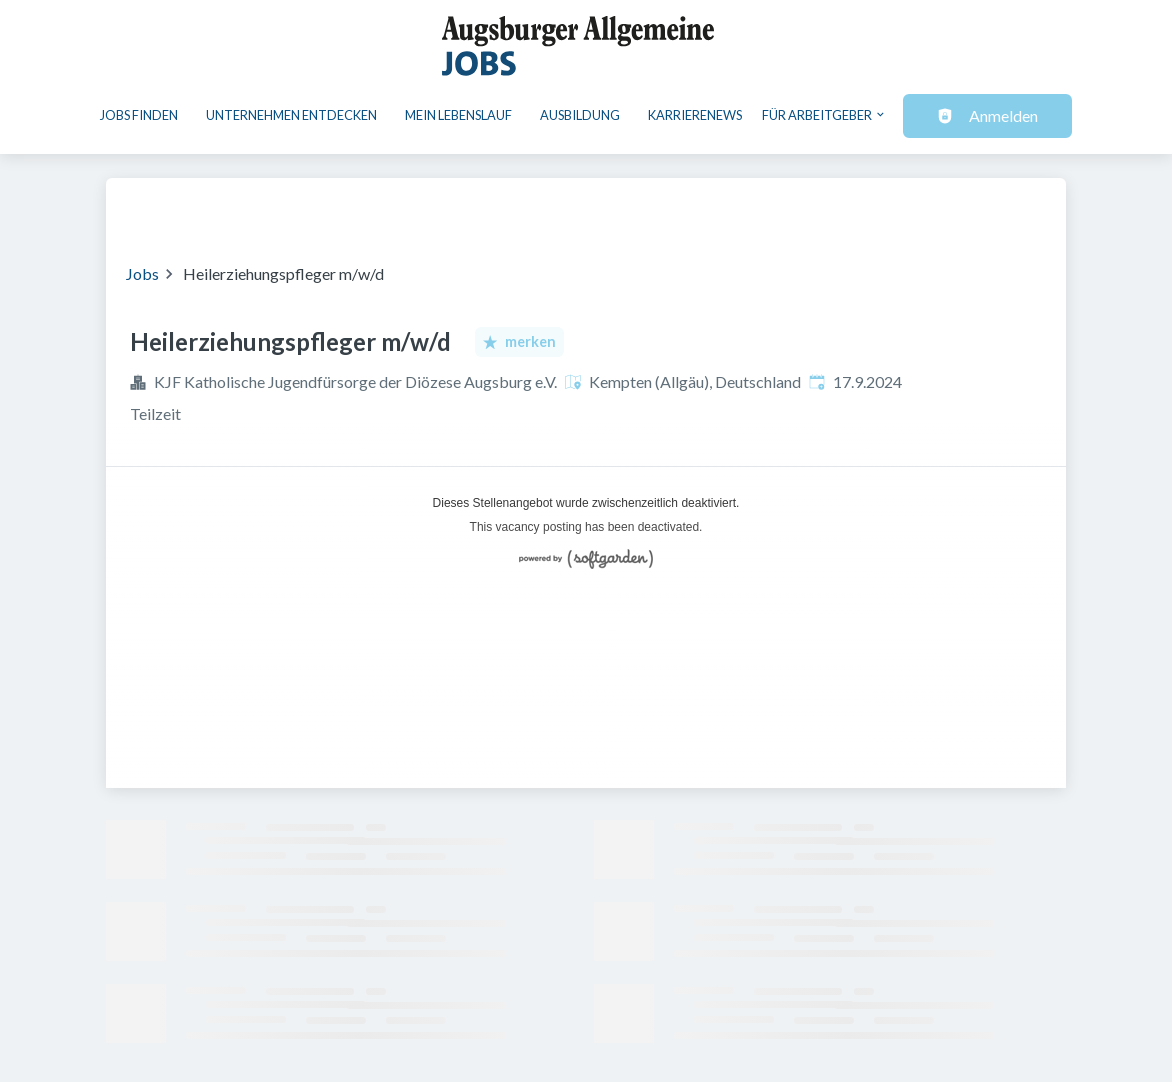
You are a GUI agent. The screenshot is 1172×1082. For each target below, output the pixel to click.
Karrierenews (695, 115)
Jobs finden (139, 115)
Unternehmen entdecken (291, 115)
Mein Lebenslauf (458, 115)
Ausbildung (580, 115)
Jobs (142, 273)
